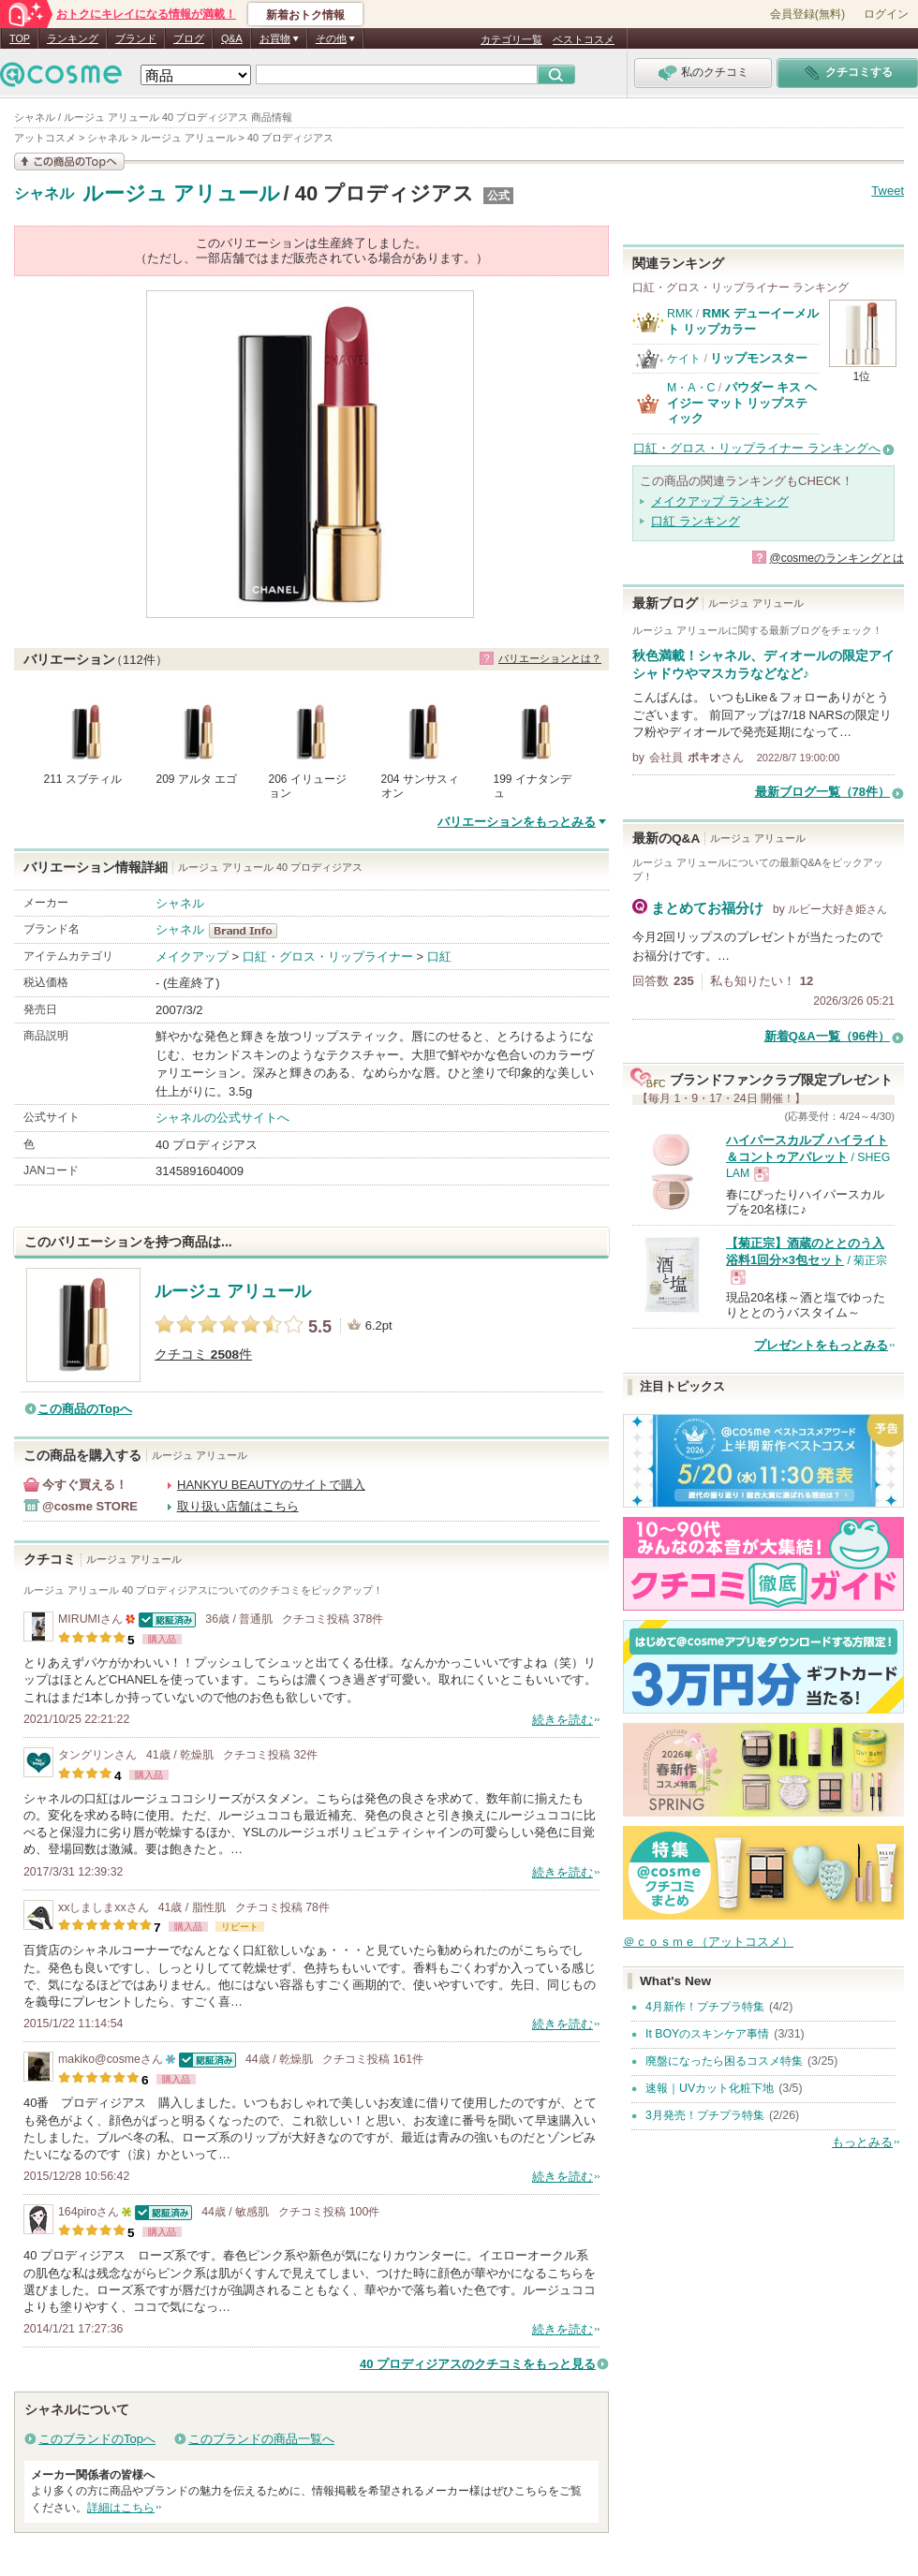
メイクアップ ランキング (720, 501)
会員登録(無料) (807, 14)
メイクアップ (192, 956)
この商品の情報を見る (69, 161)
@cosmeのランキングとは (836, 558)
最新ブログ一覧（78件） (822, 792)
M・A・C (691, 387)
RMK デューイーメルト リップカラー (743, 320)
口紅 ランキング (695, 521)
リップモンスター (758, 358)
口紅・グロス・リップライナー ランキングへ (757, 448)
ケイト (684, 358)
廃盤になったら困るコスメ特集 (724, 2061)
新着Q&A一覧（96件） (827, 1036)
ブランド (135, 38)
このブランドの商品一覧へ (261, 2439)
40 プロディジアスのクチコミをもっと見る (478, 2364)
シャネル (44, 193)
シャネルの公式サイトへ (222, 1118)
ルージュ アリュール (181, 193)
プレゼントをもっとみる (821, 1345)
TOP (19, 38)
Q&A (232, 38)
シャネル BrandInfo (249, 930)
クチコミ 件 (203, 1354)
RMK (679, 313)
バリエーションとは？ (549, 658)
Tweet (887, 191)
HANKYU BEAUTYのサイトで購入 (271, 1485)
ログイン (886, 14)
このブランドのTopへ (96, 2439)
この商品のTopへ (84, 1409)
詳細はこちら (121, 2507)
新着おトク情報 (305, 15)
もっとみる (862, 2142)
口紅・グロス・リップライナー (328, 956)
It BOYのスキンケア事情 (707, 2033)
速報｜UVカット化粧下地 (709, 2088)
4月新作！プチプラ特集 (704, 2006)
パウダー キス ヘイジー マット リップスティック (742, 402)
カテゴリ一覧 (511, 39)
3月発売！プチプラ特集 (704, 2115)
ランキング (72, 38)
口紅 (439, 956)
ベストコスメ (583, 39)
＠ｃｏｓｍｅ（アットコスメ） (708, 1942)
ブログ (188, 38)
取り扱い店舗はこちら (238, 1506)
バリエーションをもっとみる (516, 822)
